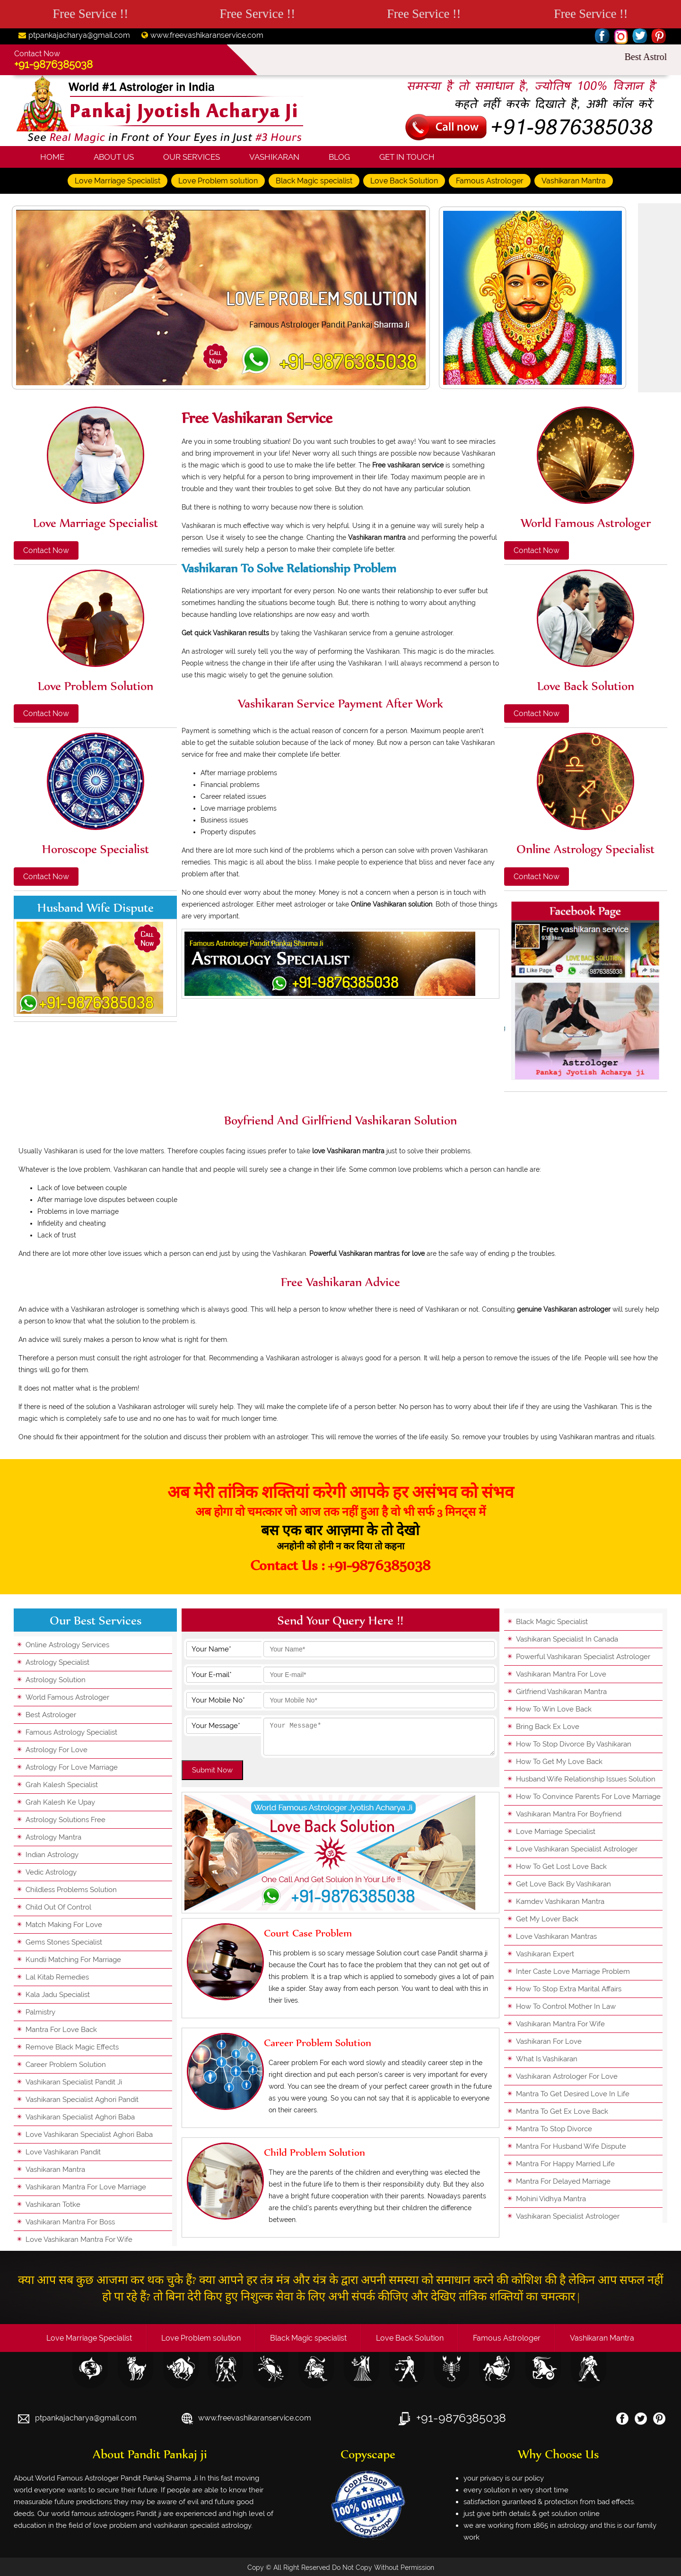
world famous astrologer (67, 1697)
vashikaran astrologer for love (567, 2076)
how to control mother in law (566, 2006)
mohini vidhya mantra (551, 2199)
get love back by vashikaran (563, 1884)
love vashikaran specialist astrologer (576, 1849)
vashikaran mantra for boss (70, 2222)
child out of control (58, 1907)
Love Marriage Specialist (117, 180)
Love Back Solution (404, 180)
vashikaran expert (545, 1954)
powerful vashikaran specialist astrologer (583, 1656)
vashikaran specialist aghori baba (80, 2117)
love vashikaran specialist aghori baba (89, 2134)
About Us (114, 157)
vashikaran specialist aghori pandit (82, 2099)
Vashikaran (274, 157)
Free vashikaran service (257, 417)
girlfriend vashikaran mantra (561, 1691)
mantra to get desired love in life (572, 2094)
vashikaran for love (549, 2041)
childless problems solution (71, 1889)
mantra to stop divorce (554, 2129)
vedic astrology (51, 1872)
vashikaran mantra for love (561, 1674)
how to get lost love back (561, 1866)
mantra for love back (61, 2029)
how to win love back (554, 1709)
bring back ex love (547, 1726)
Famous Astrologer (490, 180)
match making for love (64, 1924)
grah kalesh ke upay (60, 1802)
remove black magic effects (72, 2047)
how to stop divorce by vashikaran (573, 1744)
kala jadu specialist (58, 1994)
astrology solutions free (65, 1819)
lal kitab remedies (57, 1977)
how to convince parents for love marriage (588, 1796)
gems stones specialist (64, 1942)
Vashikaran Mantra (573, 180)
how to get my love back (559, 1761)
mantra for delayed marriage (563, 2181)
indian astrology (52, 1854)
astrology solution (56, 1680)
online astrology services (67, 1645)
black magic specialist (552, 1621)
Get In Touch (407, 157)
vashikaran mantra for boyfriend (568, 1814)
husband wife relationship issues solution (585, 1779)
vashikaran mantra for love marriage (86, 2187)
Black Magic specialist (314, 180)
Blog (339, 157)
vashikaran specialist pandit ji (74, 2082)
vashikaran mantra (55, 2169)
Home (52, 157)
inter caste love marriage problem (573, 1971)
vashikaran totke (53, 2204)
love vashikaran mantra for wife (79, 2239)
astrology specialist (57, 1662)
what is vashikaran (546, 2059)
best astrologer (51, 1715)
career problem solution (66, 2064)
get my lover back (547, 1919)
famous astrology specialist (71, 1732)
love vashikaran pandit (63, 2152)
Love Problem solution (218, 180)
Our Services (191, 157)
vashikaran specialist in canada (567, 1639)
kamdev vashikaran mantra (560, 1901)
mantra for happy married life (565, 2164)
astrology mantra (53, 1837)
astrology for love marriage (72, 1767)
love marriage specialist (555, 1831)
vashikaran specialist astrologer (568, 2216)
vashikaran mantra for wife (560, 2024)
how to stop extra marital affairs (568, 1989)
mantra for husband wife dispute (571, 2146)
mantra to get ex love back (562, 2111)
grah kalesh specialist (62, 1785)
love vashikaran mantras (556, 1936)
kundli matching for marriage (73, 1959)
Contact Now (46, 550)
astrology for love (56, 1750)
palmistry (40, 2012)
